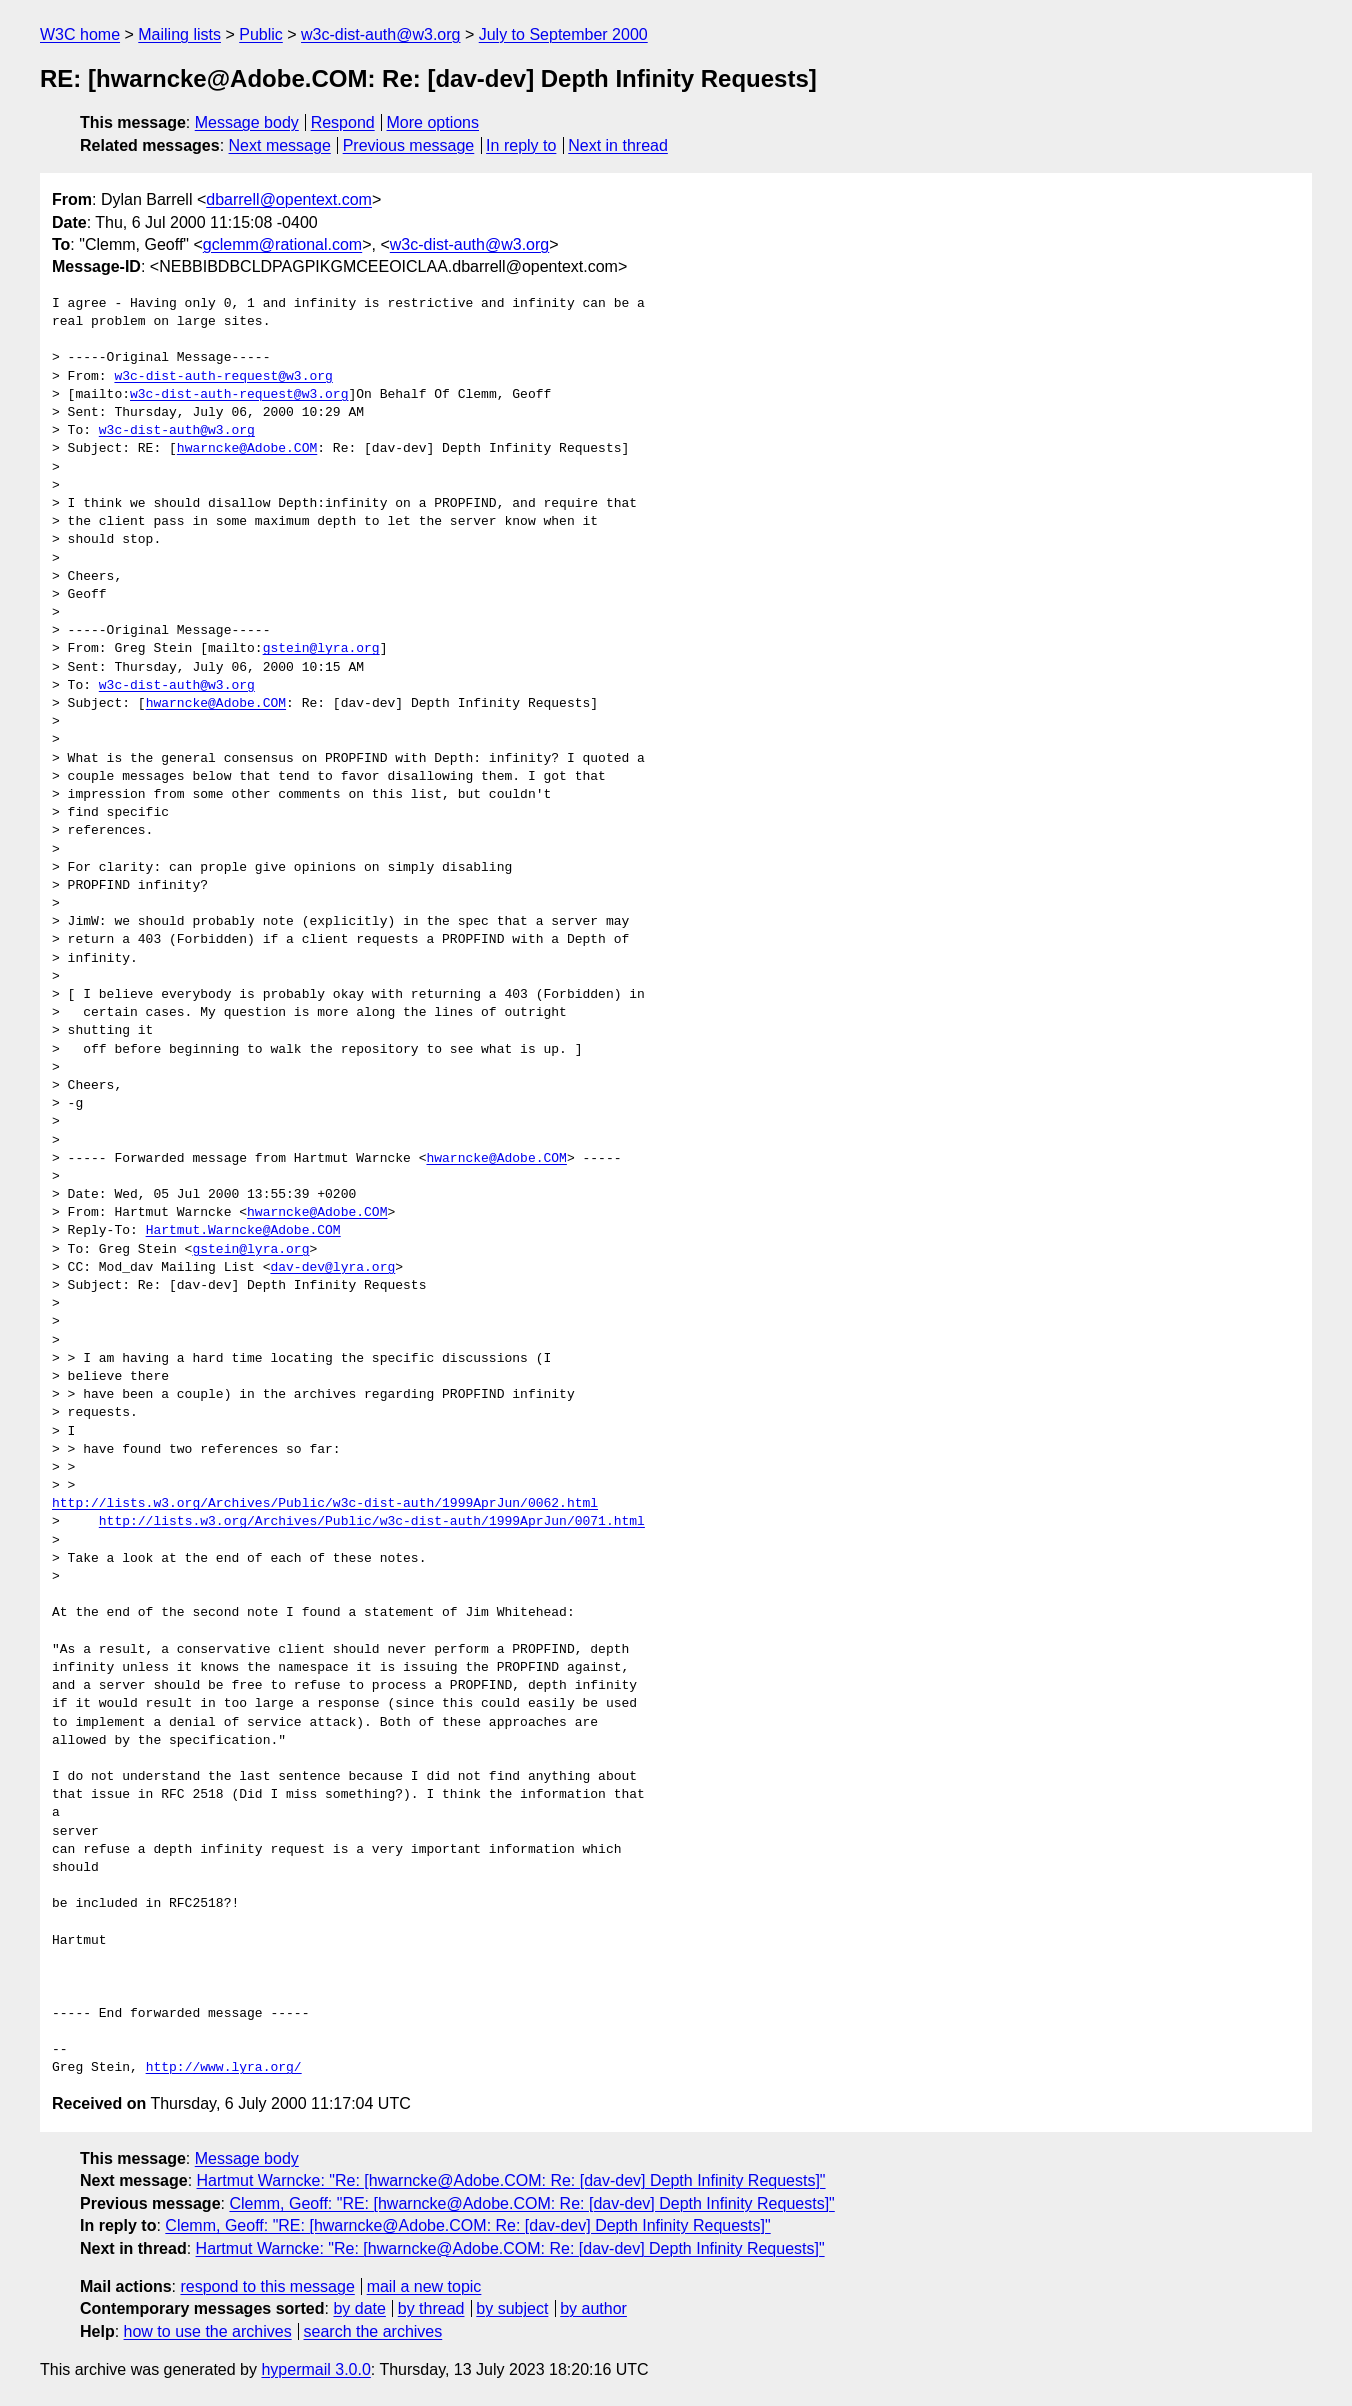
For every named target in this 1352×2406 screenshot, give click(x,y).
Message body (247, 122)
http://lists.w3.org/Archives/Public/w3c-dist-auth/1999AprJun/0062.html (325, 1504)
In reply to (521, 145)
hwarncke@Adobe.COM (247, 449)
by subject (512, 2308)
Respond (343, 122)
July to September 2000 (563, 34)
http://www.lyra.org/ (224, 2068)
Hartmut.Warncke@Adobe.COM (243, 1231)
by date (359, 2308)
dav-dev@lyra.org (332, 1268)
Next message (280, 145)
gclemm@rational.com (282, 244)
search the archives (373, 2331)
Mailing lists (179, 34)
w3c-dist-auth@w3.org (380, 34)
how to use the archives (208, 2331)
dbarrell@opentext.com (289, 199)
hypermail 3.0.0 (315, 2369)
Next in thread (618, 145)
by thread (431, 2308)
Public (261, 34)
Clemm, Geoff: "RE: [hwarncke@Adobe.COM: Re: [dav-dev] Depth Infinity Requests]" (531, 2203)
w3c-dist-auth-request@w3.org (223, 377)
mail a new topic (424, 2286)
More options (433, 122)
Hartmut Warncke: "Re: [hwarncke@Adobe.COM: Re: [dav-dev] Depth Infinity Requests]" (511, 2180)
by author (593, 2308)
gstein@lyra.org (321, 649)
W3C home (80, 34)
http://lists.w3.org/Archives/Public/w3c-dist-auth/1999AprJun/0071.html (372, 1522)
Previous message (409, 145)
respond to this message (267, 2286)
